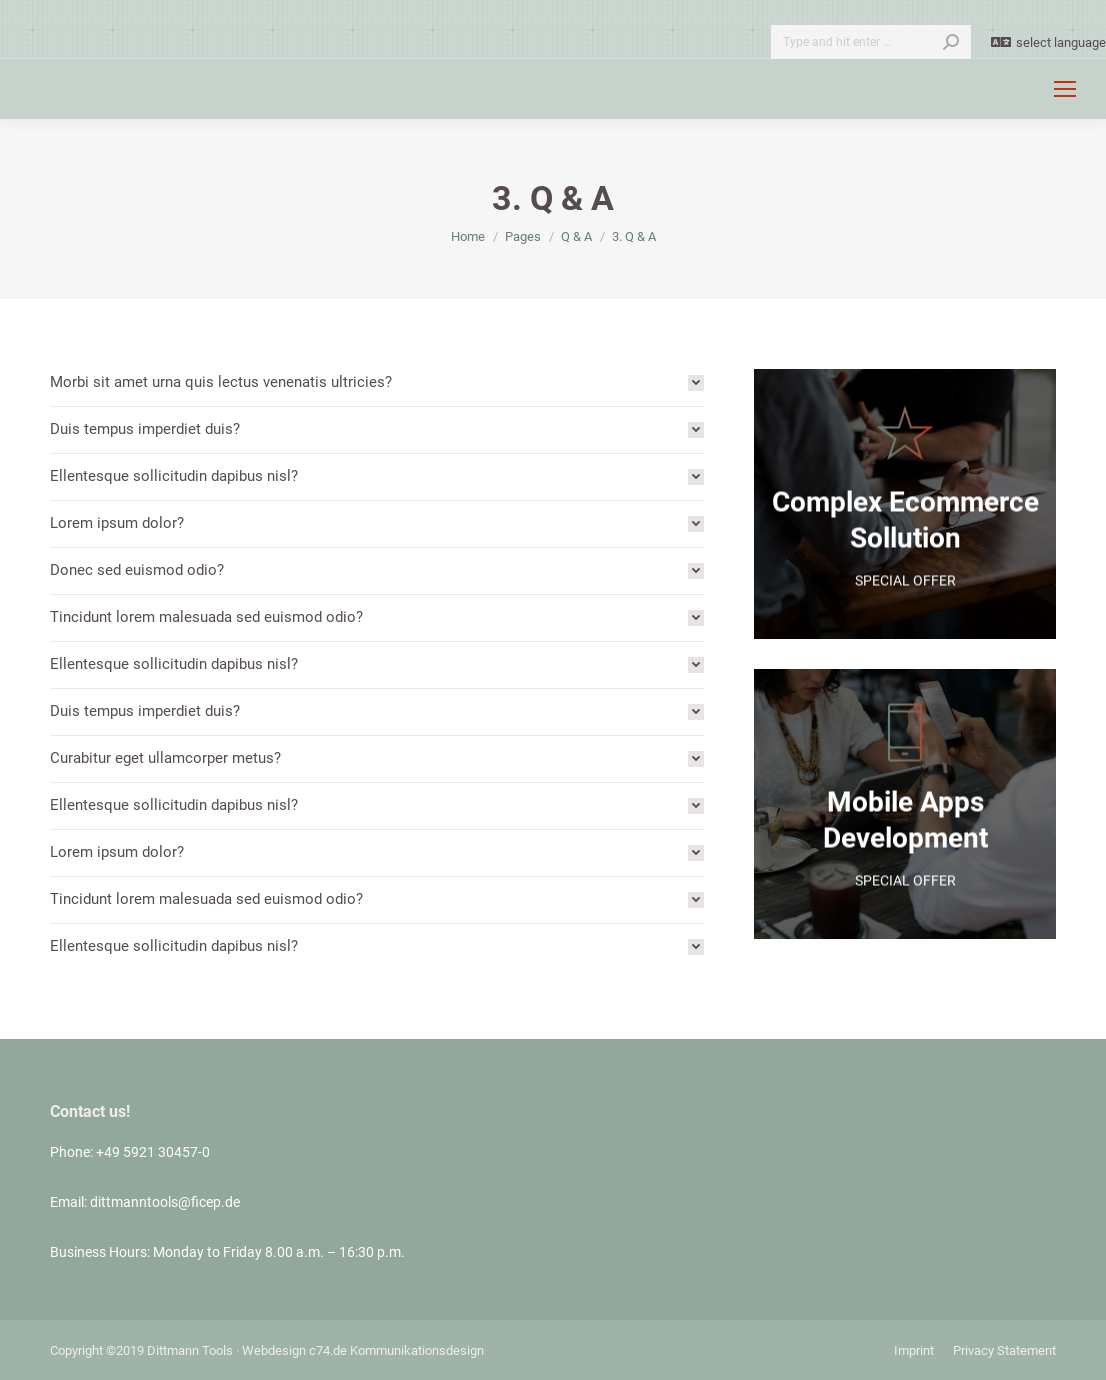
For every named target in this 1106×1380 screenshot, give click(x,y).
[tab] (377, 382)
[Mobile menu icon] (1065, 89)
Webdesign (274, 1350)
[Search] (871, 42)
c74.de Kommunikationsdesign (396, 1350)
